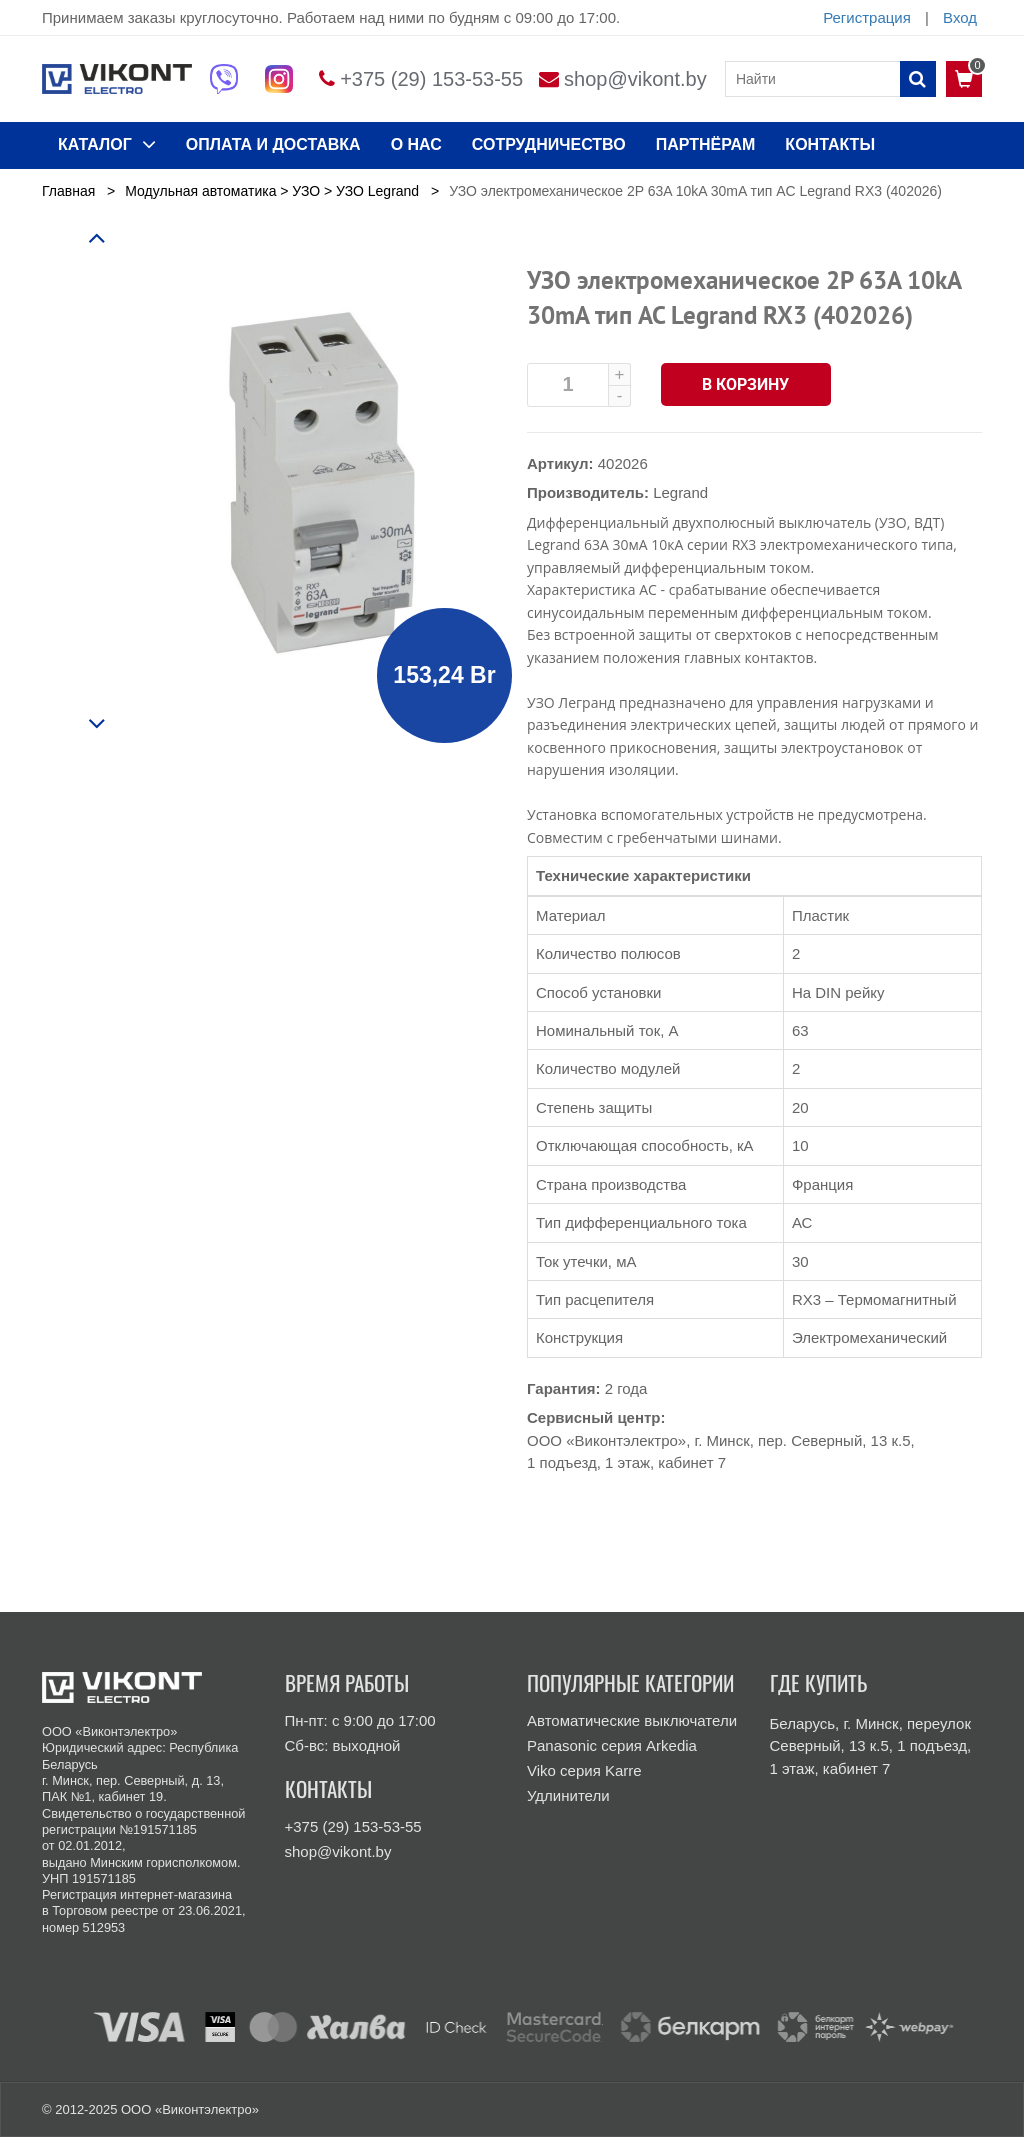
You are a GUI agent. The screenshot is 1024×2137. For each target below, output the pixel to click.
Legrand (680, 492)
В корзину (746, 384)
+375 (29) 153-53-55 (431, 79)
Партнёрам (706, 144)
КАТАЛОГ (107, 144)
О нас (416, 144)
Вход (960, 17)
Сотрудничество (549, 144)
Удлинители (568, 1795)
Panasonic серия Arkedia (612, 1745)
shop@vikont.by (635, 79)
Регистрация (867, 17)
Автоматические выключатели (632, 1720)
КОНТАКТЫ (830, 144)
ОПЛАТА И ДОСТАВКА (273, 144)
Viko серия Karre (584, 1770)
